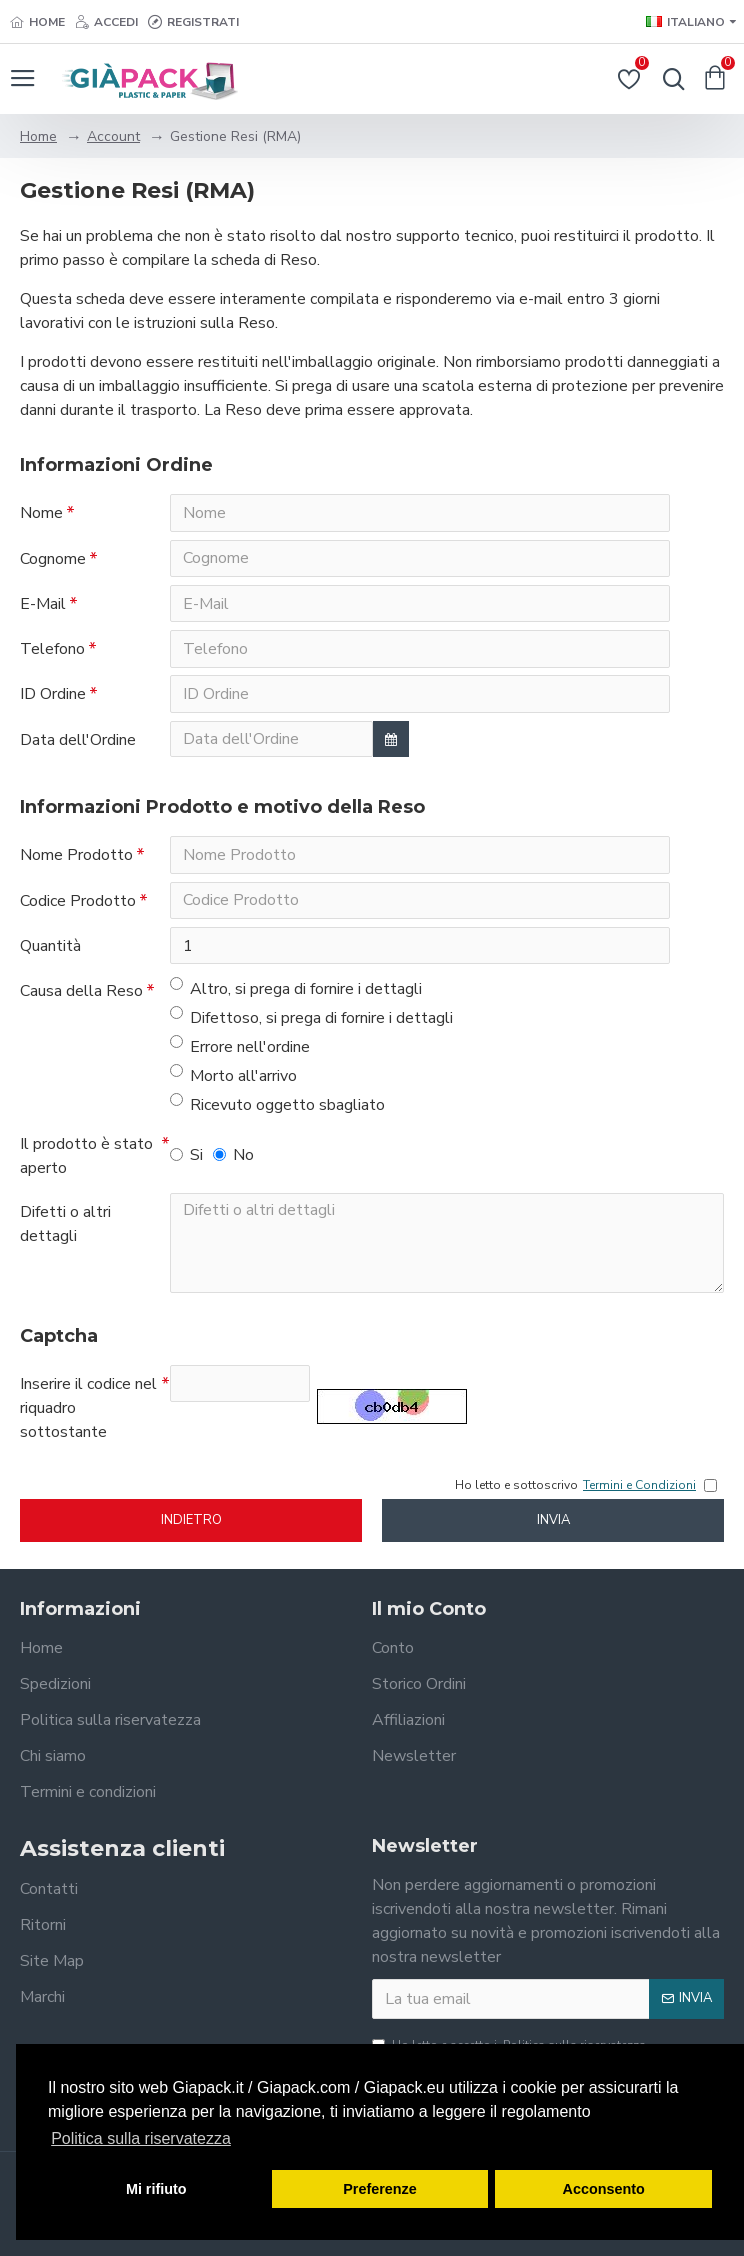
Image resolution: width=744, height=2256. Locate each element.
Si (186, 1161)
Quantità (50, 951)
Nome (41, 513)
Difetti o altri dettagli (65, 1230)
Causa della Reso (81, 997)
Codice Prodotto (78, 905)
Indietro (191, 1527)
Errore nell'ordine (240, 1052)
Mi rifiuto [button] (156, 2189)
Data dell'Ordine (78, 743)
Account (113, 136)
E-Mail (43, 605)
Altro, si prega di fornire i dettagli (296, 994)
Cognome (53, 559)
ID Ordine (53, 697)
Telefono (52, 651)
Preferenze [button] (380, 2189)
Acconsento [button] (604, 2189)
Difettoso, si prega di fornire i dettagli (311, 1023)
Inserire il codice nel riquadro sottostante (88, 1414)
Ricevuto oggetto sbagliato (277, 1110)
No (233, 1161)
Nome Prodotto (76, 859)
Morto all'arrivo (233, 1081)
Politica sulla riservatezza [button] (141, 2138)
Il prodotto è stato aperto (86, 1162)
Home (38, 136)
